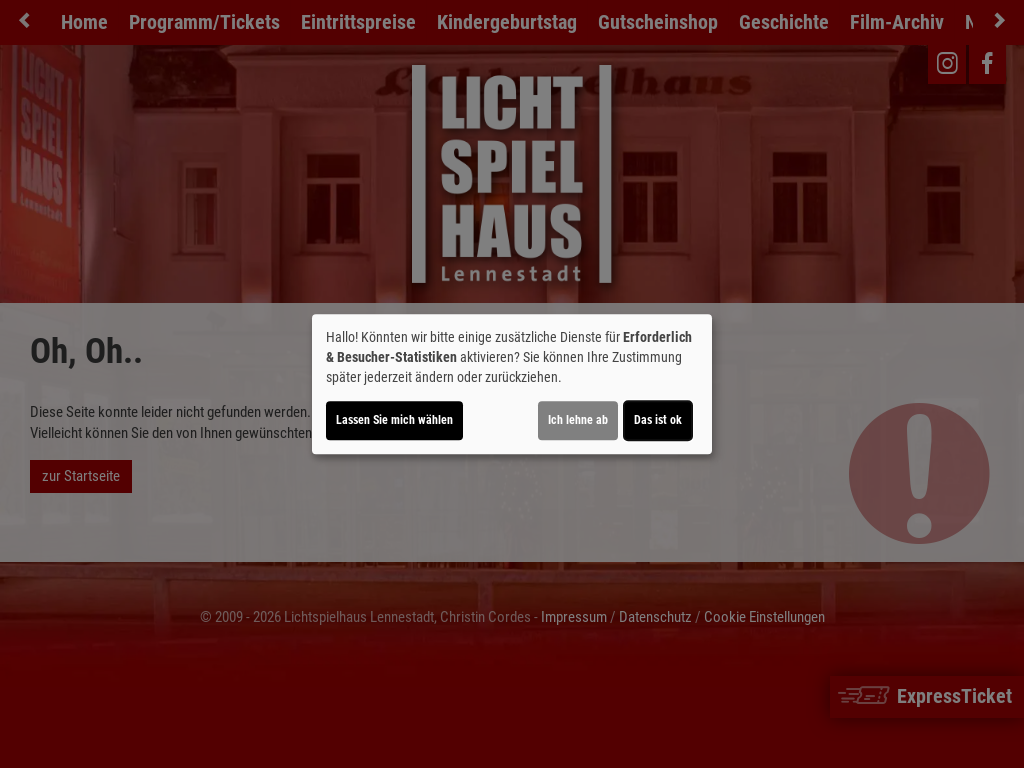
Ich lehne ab (578, 420)
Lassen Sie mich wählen (394, 420)
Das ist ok (658, 420)
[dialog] (512, 384)
